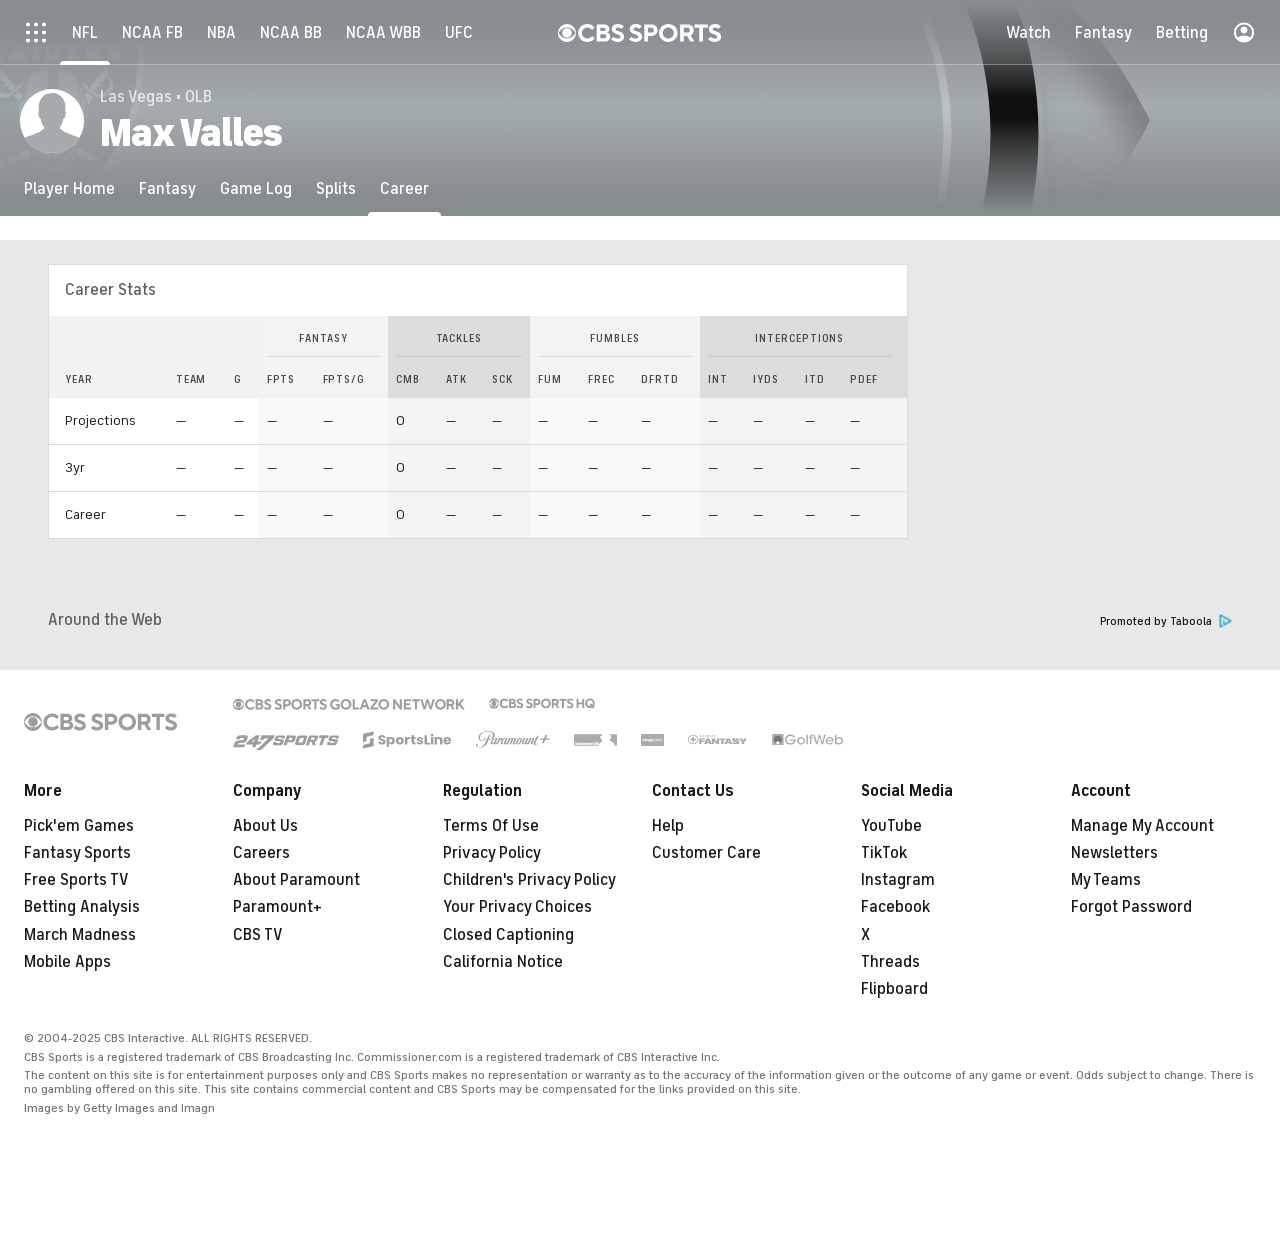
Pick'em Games (79, 826)
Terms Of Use (491, 826)
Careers (261, 853)
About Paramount (296, 880)
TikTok (884, 853)
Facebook (895, 907)
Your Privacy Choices (517, 907)
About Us (265, 826)
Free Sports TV (76, 880)
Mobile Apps (67, 962)
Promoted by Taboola (1166, 621)
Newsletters (1114, 853)
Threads (890, 962)
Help (668, 826)
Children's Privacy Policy (529, 880)
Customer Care (706, 853)
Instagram (898, 880)
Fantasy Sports (77, 853)
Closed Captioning (508, 935)
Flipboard (894, 989)
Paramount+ (277, 907)
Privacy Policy (492, 853)
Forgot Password (1131, 907)
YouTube (891, 826)
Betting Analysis (82, 907)
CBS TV (258, 935)
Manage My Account (1142, 826)
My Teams (1106, 880)
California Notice (503, 962)
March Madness (80, 935)
